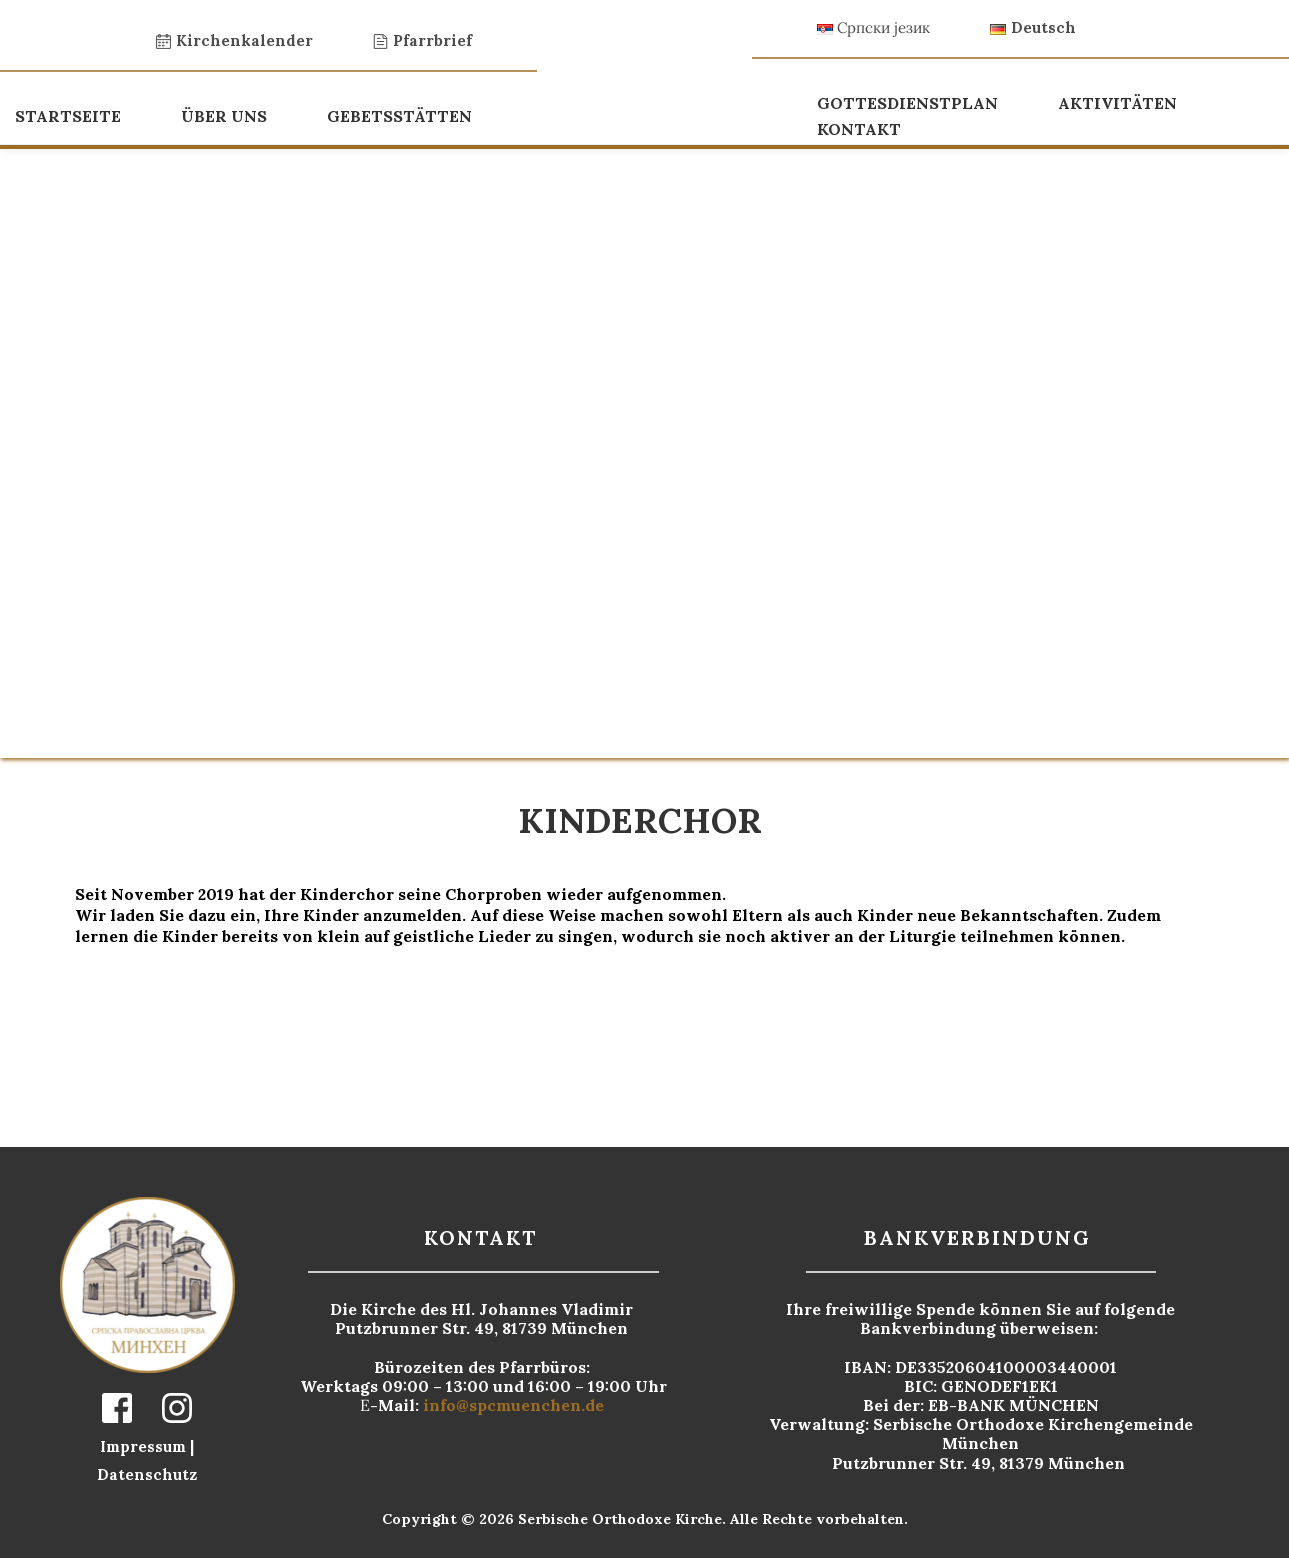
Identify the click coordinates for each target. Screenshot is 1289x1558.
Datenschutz (147, 1474)
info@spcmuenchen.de (515, 1405)
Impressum (145, 1446)
